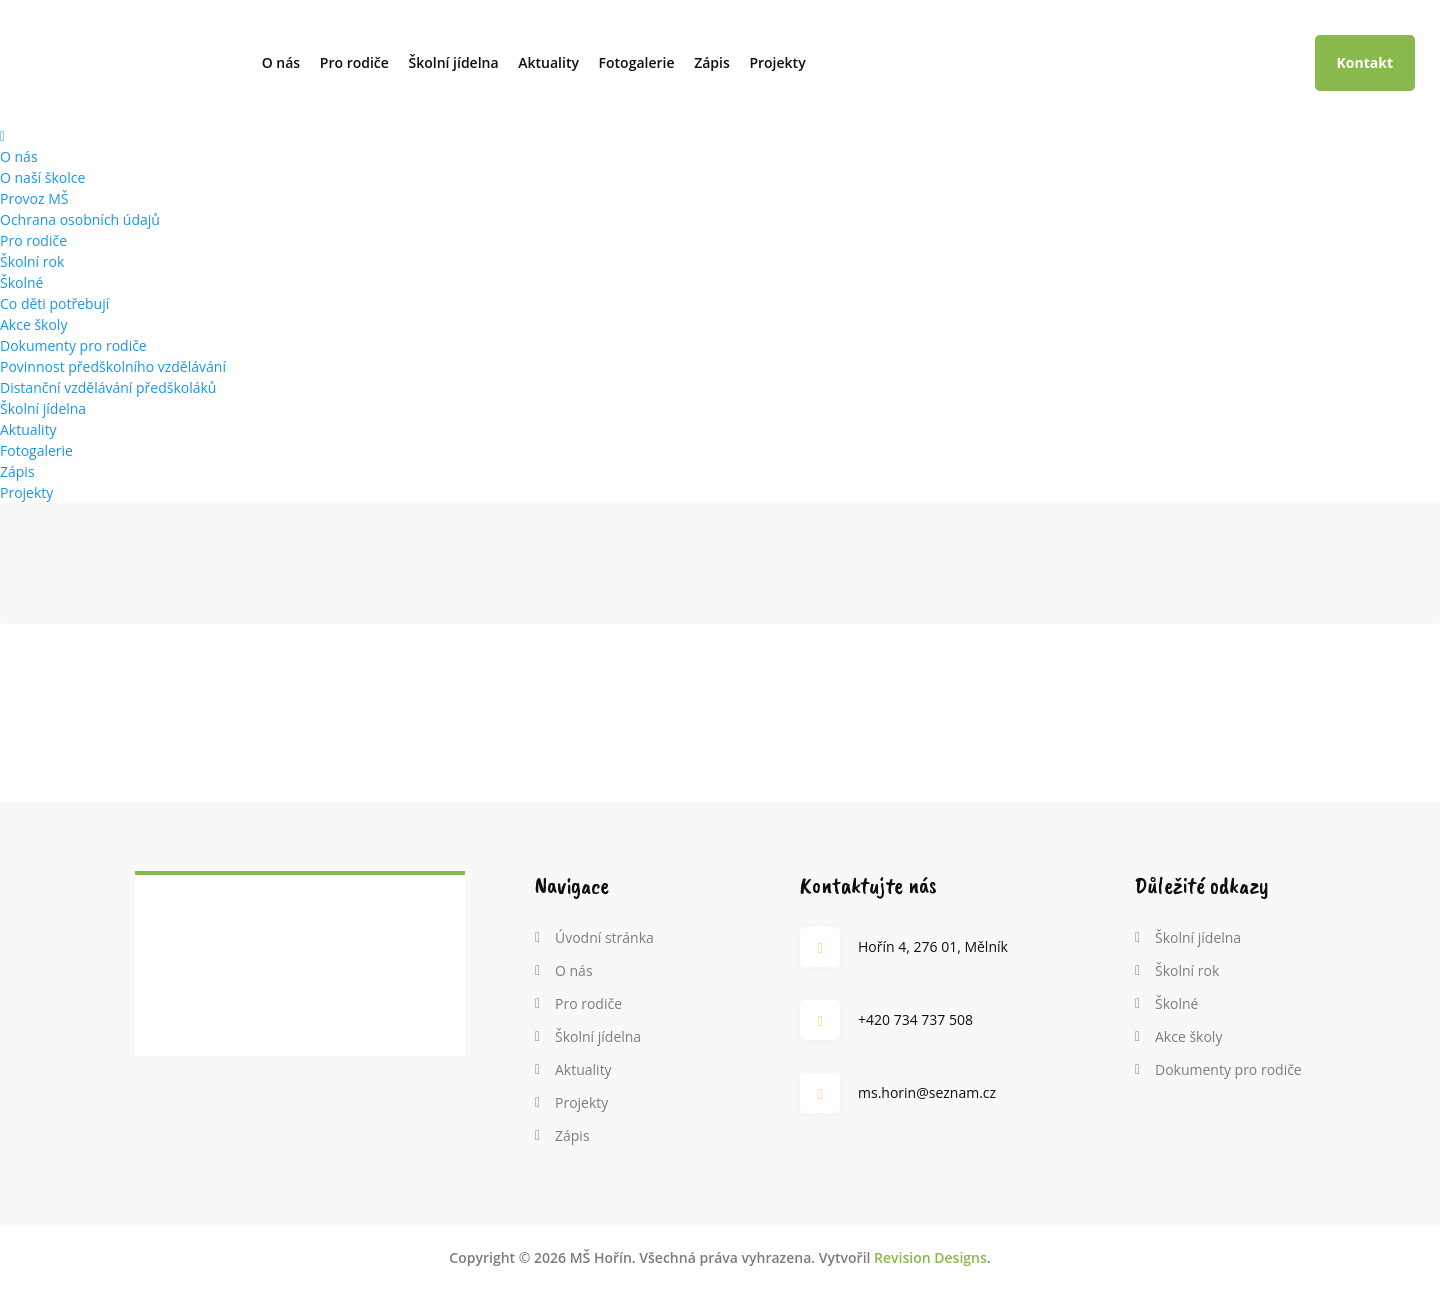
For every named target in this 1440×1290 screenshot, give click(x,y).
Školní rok (32, 261)
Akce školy (33, 324)
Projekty (777, 62)
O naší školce (42, 177)
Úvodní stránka (604, 937)
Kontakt (1365, 62)
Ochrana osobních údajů (80, 219)
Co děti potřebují (54, 303)
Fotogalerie (637, 62)
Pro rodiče (354, 62)
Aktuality (548, 62)
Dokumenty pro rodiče (73, 345)
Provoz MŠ (34, 198)
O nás (281, 62)
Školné (21, 282)
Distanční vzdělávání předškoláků (108, 387)
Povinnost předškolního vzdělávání (113, 366)
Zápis (712, 62)
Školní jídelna (454, 62)
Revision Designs (930, 1257)
